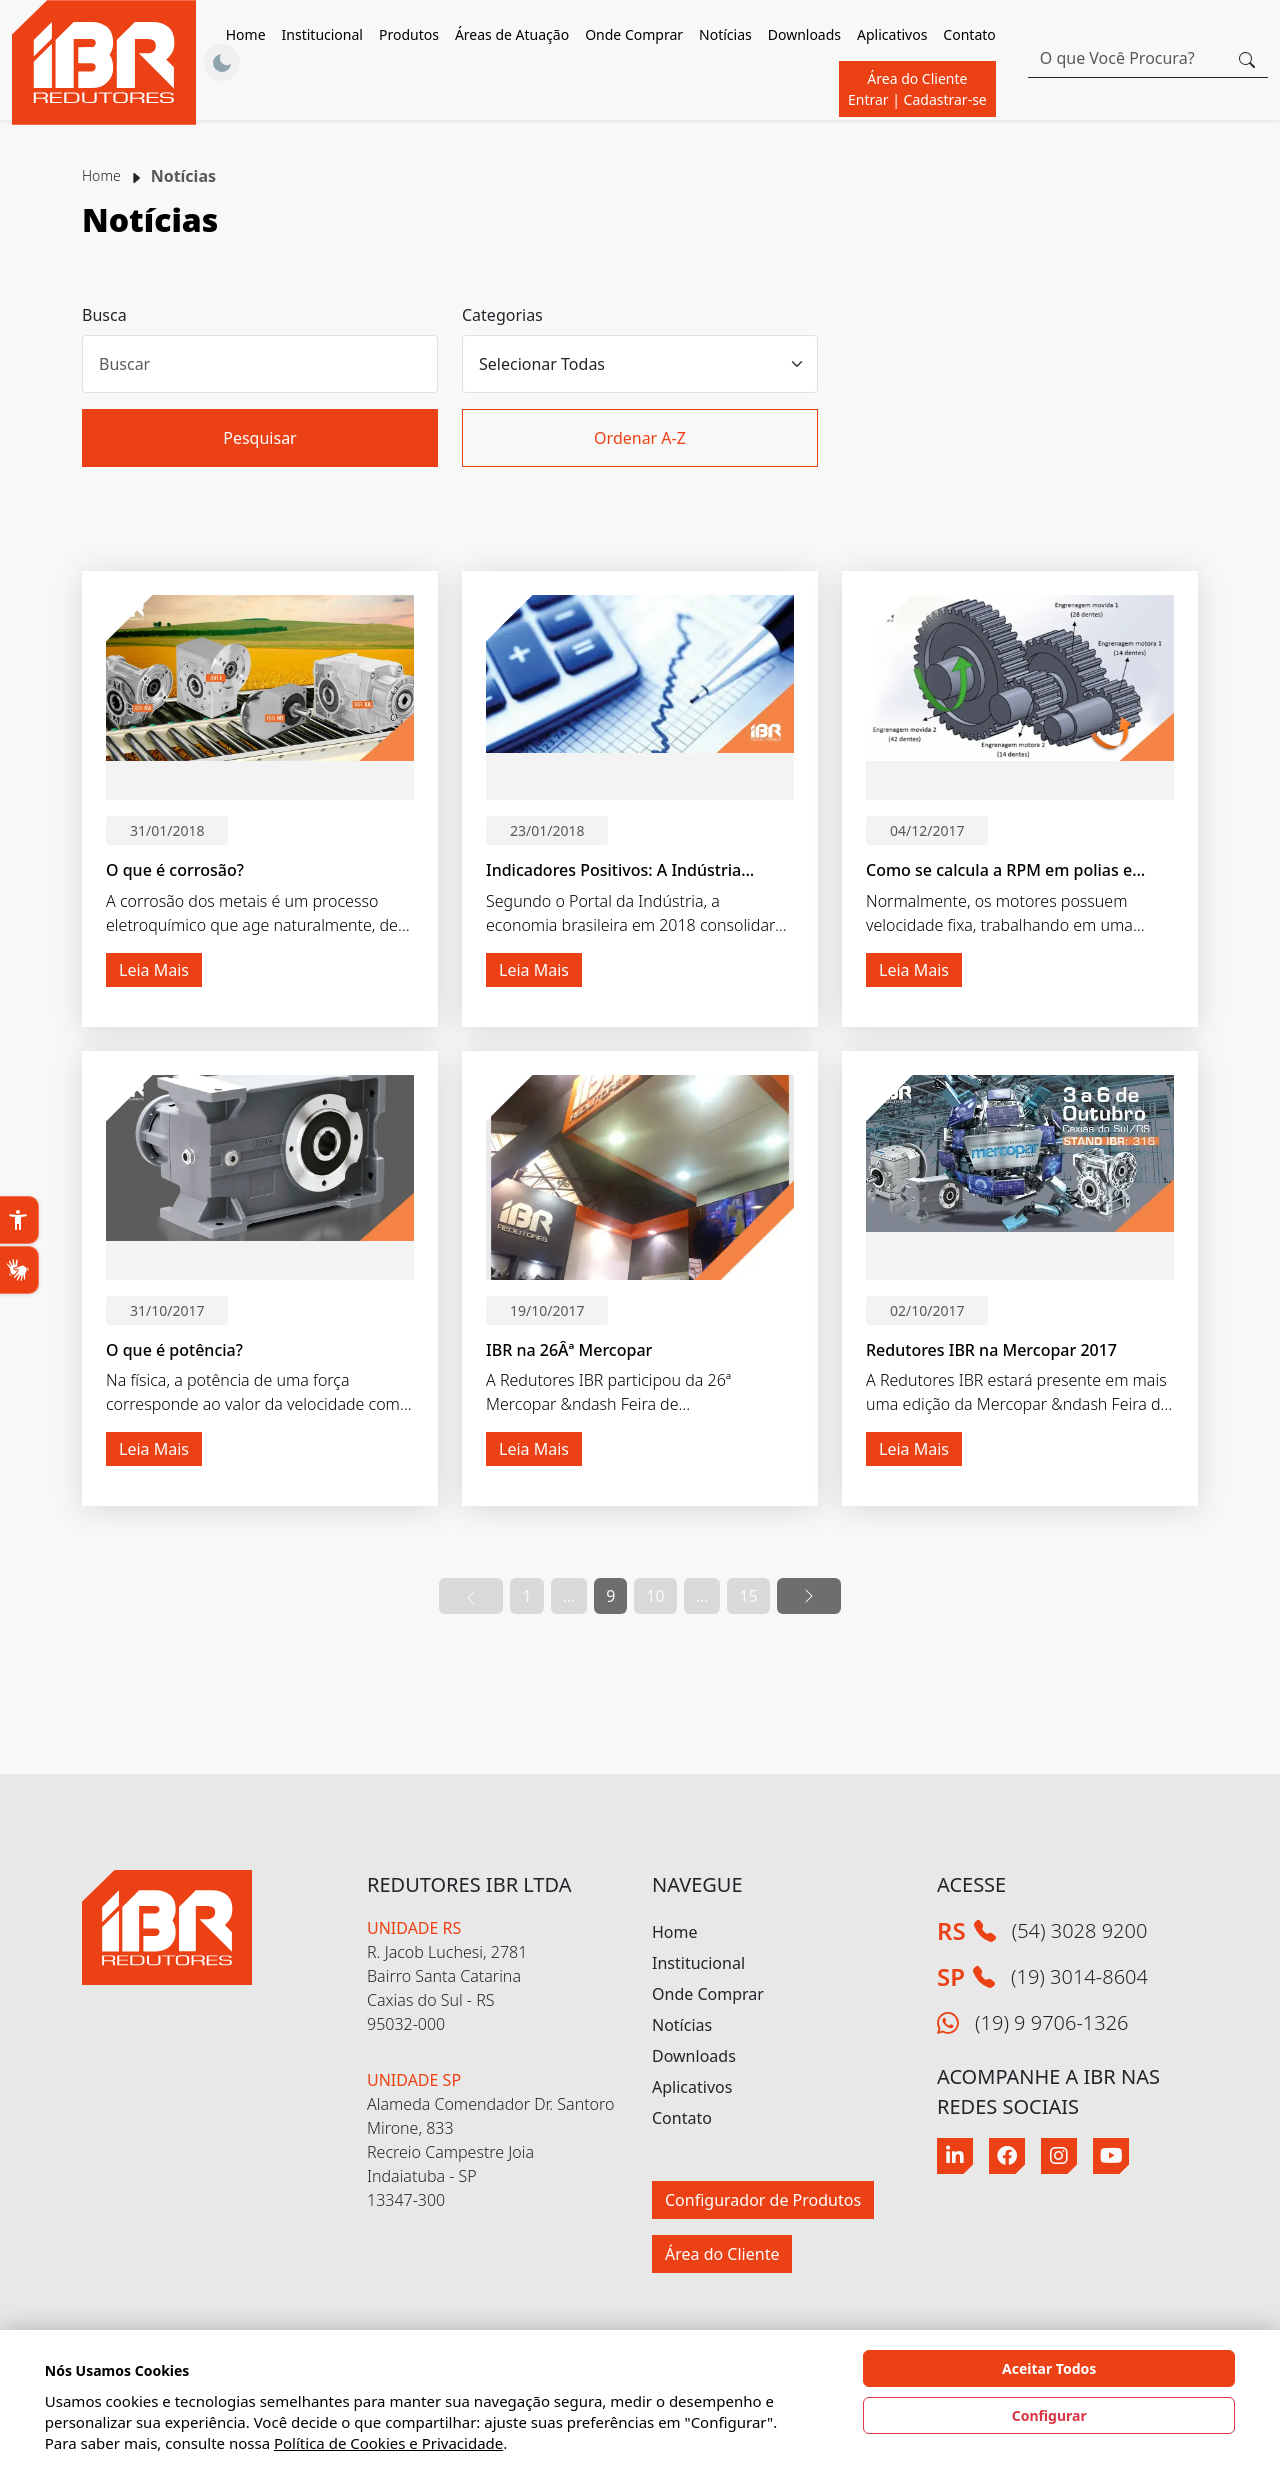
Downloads (694, 2056)
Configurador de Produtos (763, 2200)
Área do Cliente (917, 89)
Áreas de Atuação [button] (512, 34)
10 (655, 1596)
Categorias (502, 315)
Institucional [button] (322, 34)
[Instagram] (1059, 2156)
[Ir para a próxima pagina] (809, 1596)
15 (748, 1596)
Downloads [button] (804, 34)
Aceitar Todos (1049, 2368)
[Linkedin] (955, 2156)
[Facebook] (1007, 2156)
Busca (104, 315)
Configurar (1049, 2415)
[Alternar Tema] (222, 63)
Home (246, 34)
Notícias (725, 34)
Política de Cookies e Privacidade (388, 2443)
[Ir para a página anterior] (471, 1596)
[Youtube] (1111, 2156)
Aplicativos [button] (892, 34)
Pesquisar (259, 438)
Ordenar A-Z (640, 438)
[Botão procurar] (1247, 58)
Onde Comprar (634, 34)
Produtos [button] (409, 34)
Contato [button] (969, 34)
